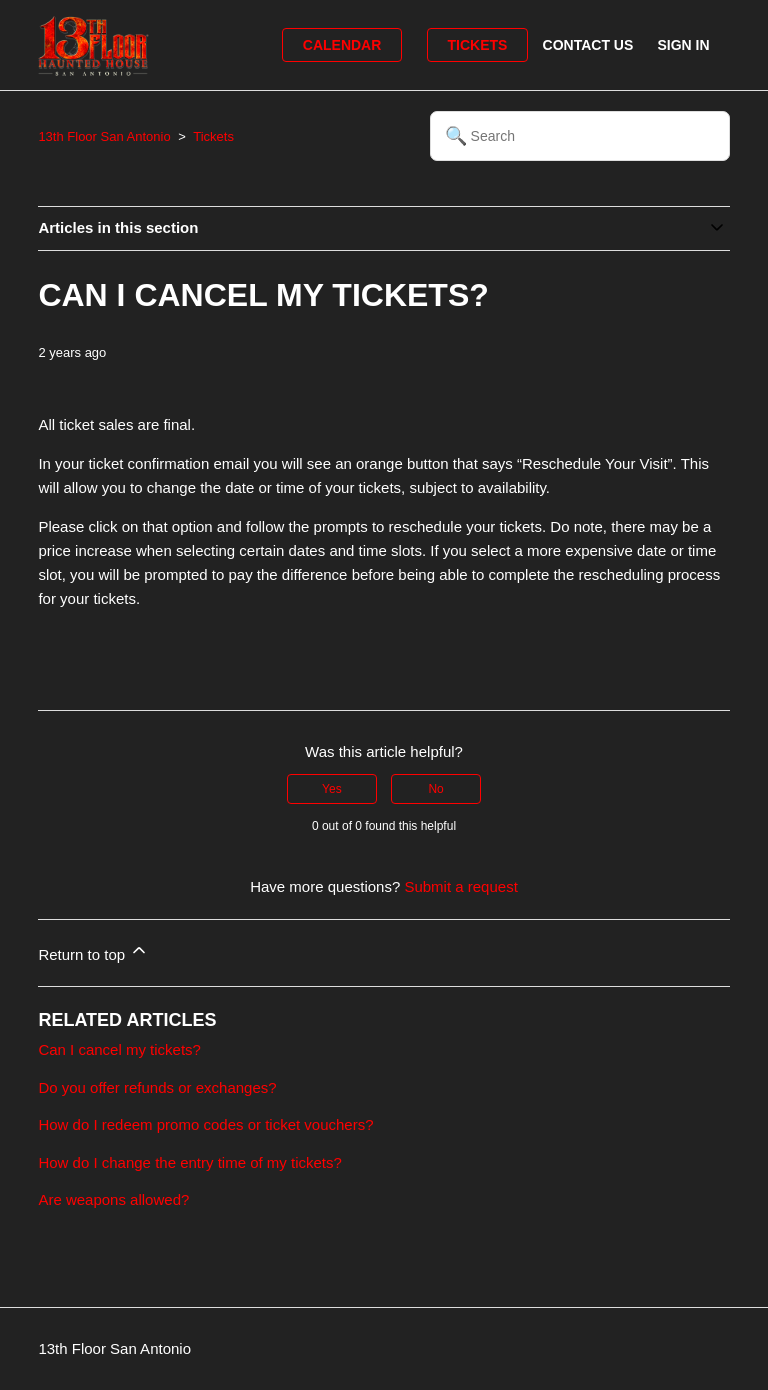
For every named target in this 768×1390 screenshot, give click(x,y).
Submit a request (460, 886)
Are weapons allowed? (113, 1199)
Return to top (93, 951)
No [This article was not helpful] (435, 789)
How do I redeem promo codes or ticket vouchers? (205, 1124)
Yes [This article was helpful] (332, 789)
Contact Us (588, 45)
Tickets (478, 45)
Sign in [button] (683, 45)
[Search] (580, 136)
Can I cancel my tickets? (119, 1049)
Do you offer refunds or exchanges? (157, 1087)
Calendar (342, 45)
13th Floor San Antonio (104, 136)
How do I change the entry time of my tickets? (189, 1162)
